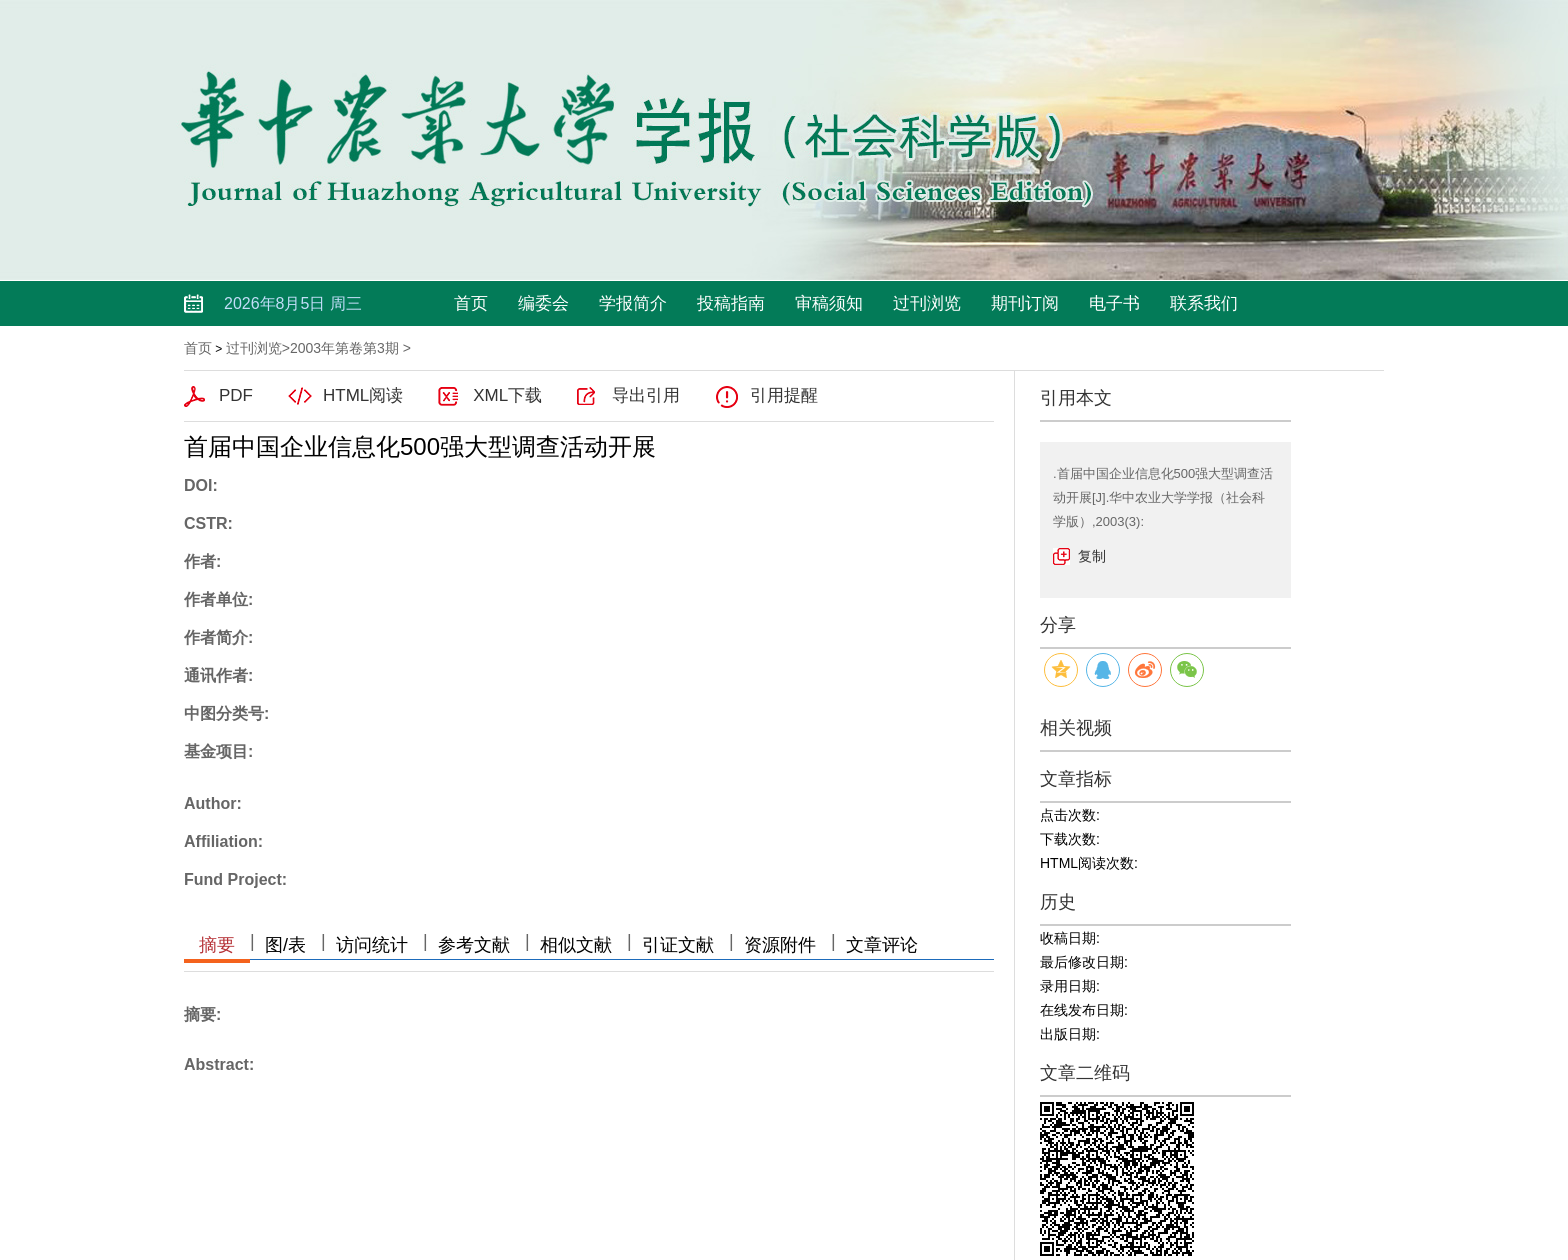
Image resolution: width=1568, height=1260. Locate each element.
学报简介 (633, 303)
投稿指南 (731, 303)
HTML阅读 (363, 395)
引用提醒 (784, 395)
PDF (236, 395)
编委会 (543, 303)
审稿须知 (829, 303)
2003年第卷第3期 (344, 348)
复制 (1092, 556)
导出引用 (646, 395)
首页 (471, 303)
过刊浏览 (927, 303)
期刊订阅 (1025, 303)
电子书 (1114, 303)
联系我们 (1204, 303)
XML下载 (507, 395)
